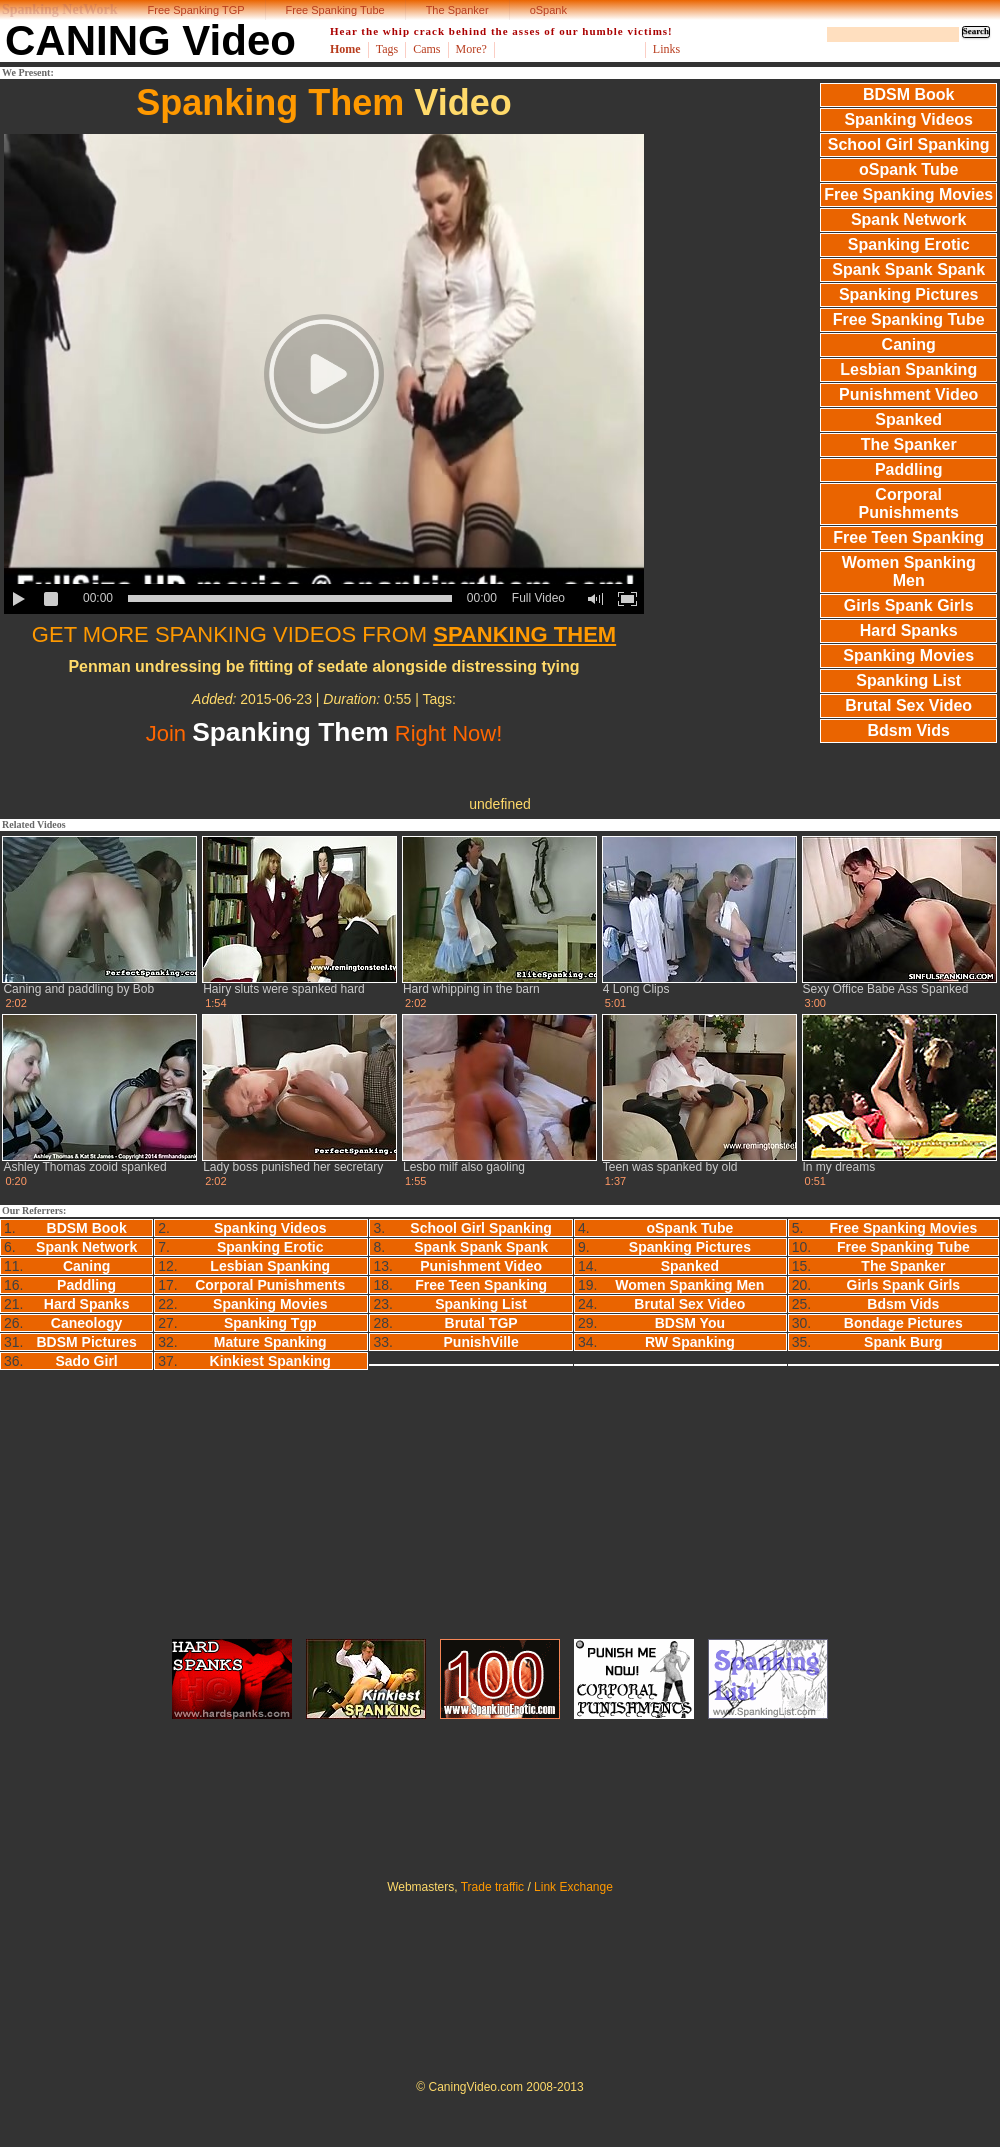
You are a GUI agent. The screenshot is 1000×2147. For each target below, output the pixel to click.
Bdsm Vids (909, 730)
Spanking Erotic (909, 244)
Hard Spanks (909, 630)
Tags (387, 49)
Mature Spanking (270, 1342)
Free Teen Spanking (908, 537)
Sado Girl (87, 1361)
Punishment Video (908, 394)
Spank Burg (903, 1342)
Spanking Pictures (909, 294)
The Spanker (457, 10)
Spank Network (909, 219)
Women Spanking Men (909, 571)
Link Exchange (573, 1887)
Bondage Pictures (903, 1323)
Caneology (87, 1323)
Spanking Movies (908, 655)
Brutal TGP (481, 1323)
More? (471, 49)
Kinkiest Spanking (270, 1361)
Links (666, 49)
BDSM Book (909, 94)
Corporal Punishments (908, 503)
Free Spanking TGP (196, 10)
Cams (426, 49)
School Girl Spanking (909, 144)
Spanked (908, 419)
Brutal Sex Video (908, 705)
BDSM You (690, 1323)
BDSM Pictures (86, 1342)
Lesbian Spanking (908, 369)
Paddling (909, 469)
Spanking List (908, 680)
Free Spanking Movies (908, 194)
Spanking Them (270, 102)
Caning (909, 344)
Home (345, 49)
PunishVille (481, 1342)
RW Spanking (690, 1342)
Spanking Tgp (270, 1323)
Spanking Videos (908, 119)
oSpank (548, 10)
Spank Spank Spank (908, 269)
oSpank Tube (908, 169)
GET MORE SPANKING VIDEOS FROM (324, 634)
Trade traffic (492, 1887)
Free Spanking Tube (335, 10)
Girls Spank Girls (909, 605)
